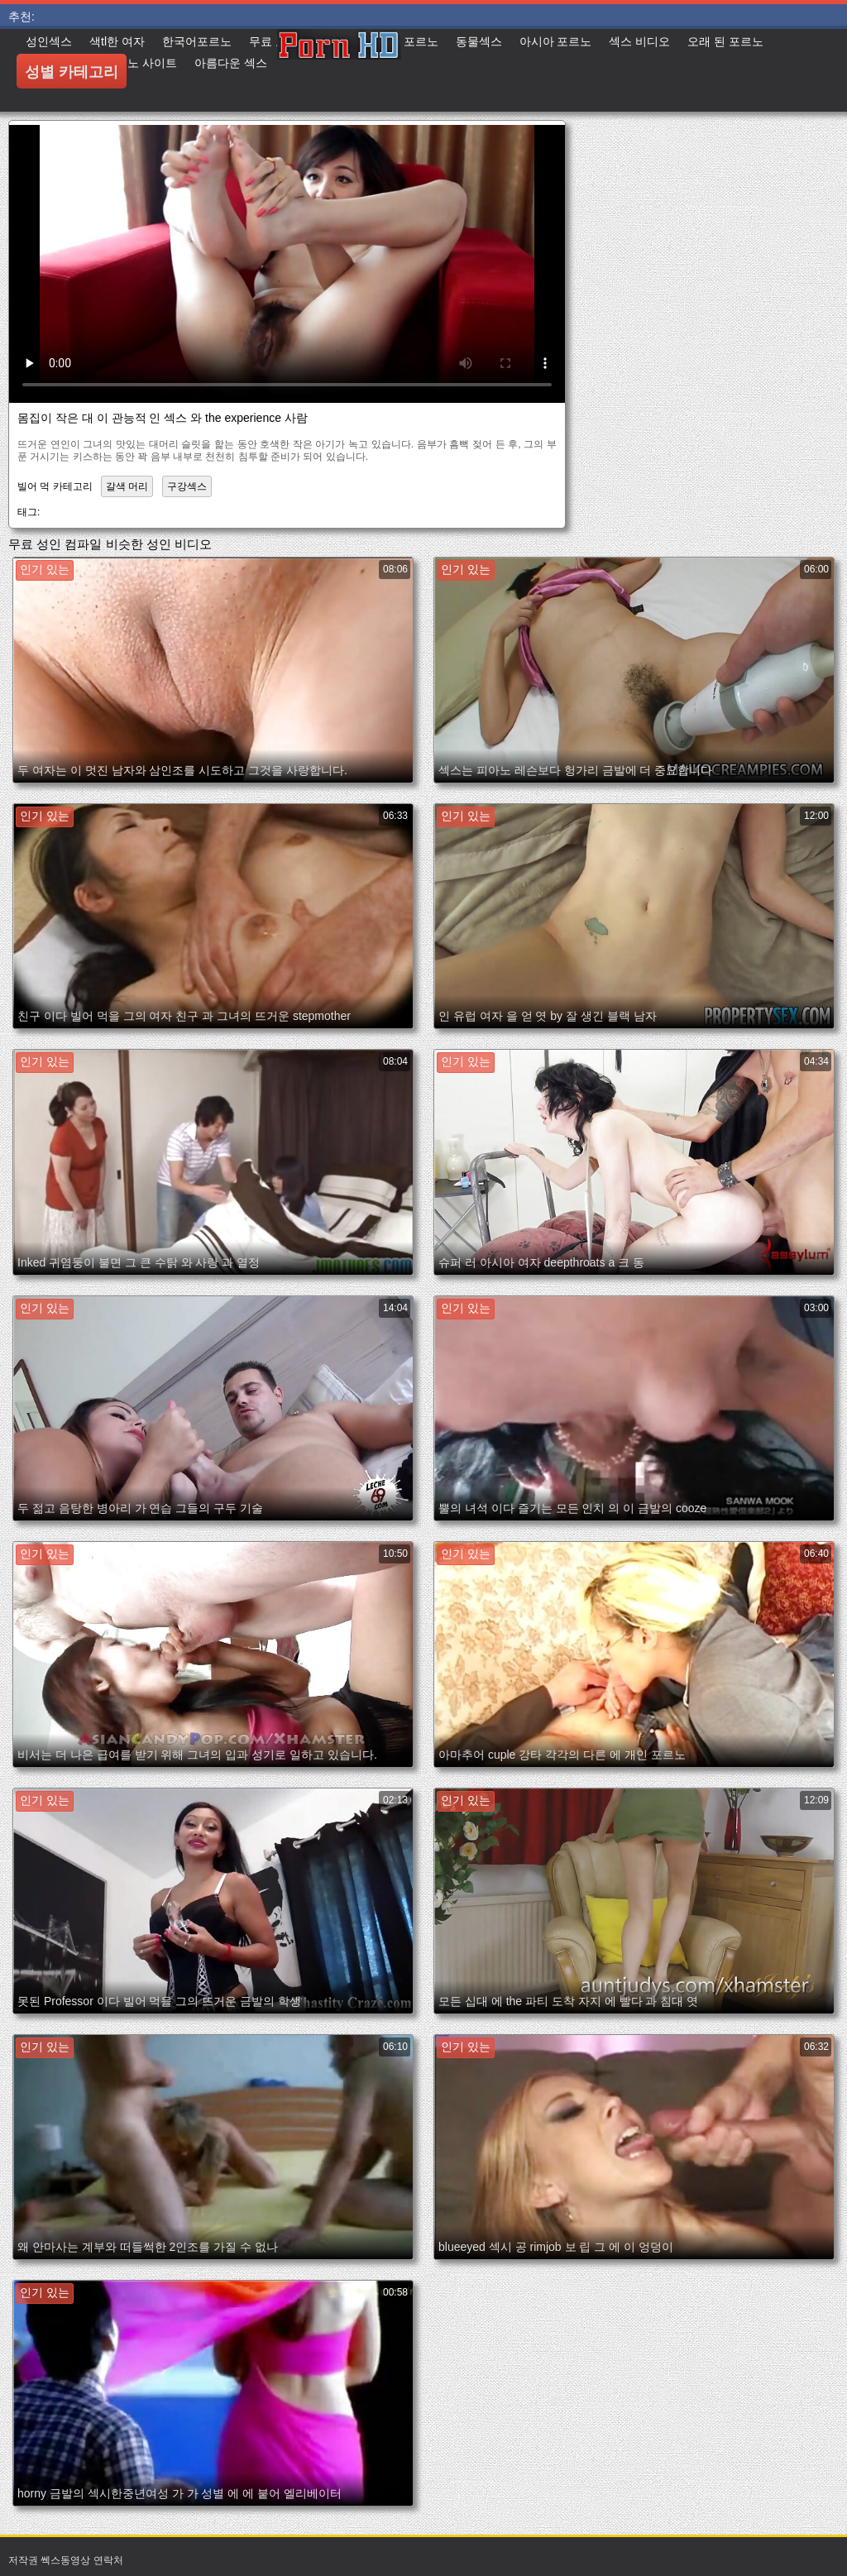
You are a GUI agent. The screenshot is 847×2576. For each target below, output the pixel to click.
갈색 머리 (127, 486)
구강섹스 (187, 486)
